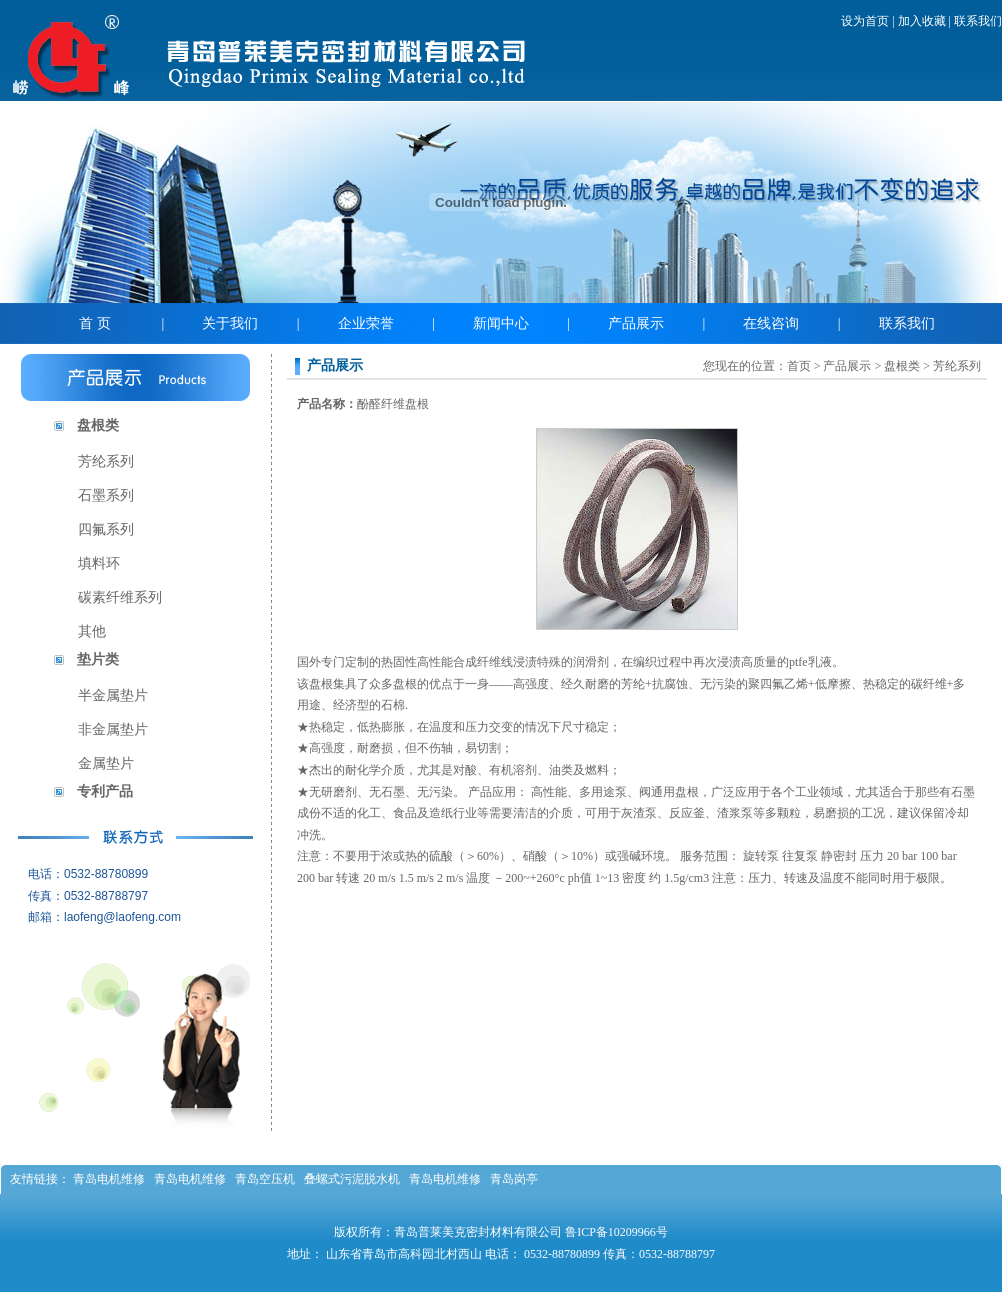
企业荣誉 (366, 323)
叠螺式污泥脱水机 (352, 1179)
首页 (799, 366)
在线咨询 (771, 323)
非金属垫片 (113, 729)
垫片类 (98, 659)
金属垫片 (106, 763)
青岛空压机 (265, 1179)
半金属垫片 (113, 695)
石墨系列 (106, 495)
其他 (92, 631)
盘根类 (98, 425)
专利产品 (105, 791)
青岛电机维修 (109, 1179)
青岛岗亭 (514, 1179)
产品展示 (636, 323)
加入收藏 (922, 21)
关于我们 (230, 323)
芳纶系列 (106, 461)
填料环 (99, 563)
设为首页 (865, 21)
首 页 (95, 323)
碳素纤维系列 (120, 597)
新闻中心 (501, 323)
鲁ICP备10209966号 (616, 1232)
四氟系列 (106, 529)
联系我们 (978, 21)
